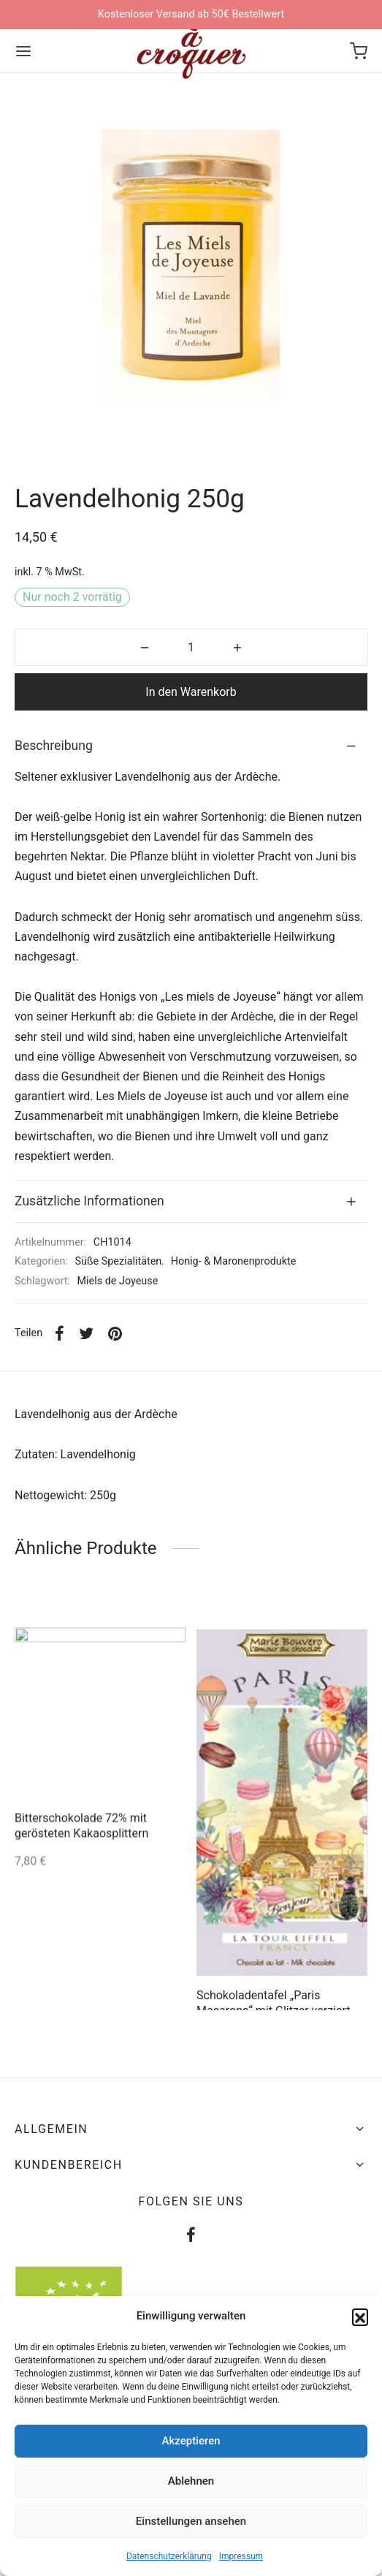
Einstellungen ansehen (191, 2521)
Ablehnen (191, 2481)
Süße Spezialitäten (118, 1261)
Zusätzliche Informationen (89, 1201)
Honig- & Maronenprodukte (234, 1261)
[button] (360, 2316)
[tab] (191, 745)
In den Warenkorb (190, 692)
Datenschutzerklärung (169, 2556)
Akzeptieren (190, 2440)
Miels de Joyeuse (117, 1281)
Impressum (241, 2556)
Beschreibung (54, 745)
